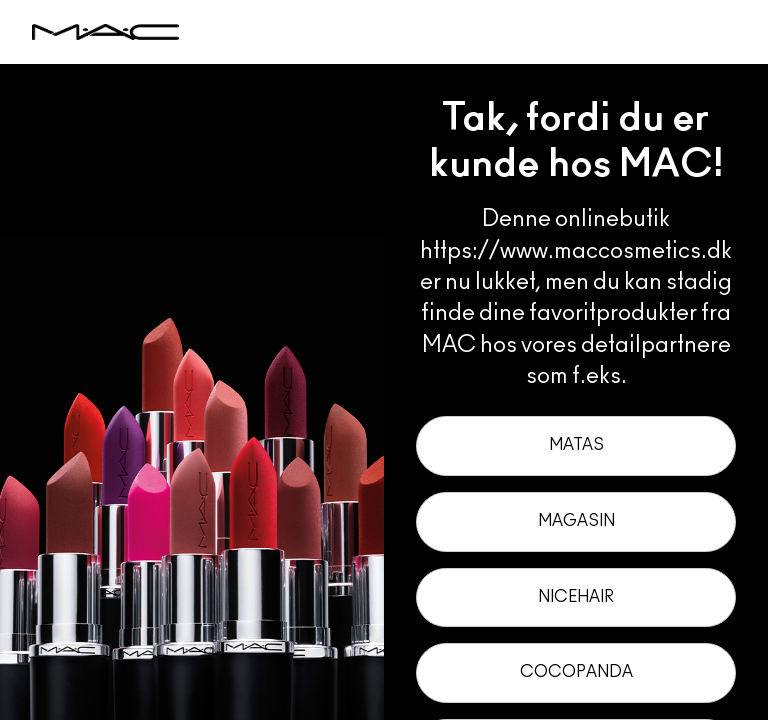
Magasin (576, 521)
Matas (576, 445)
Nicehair (576, 597)
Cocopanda (576, 672)
